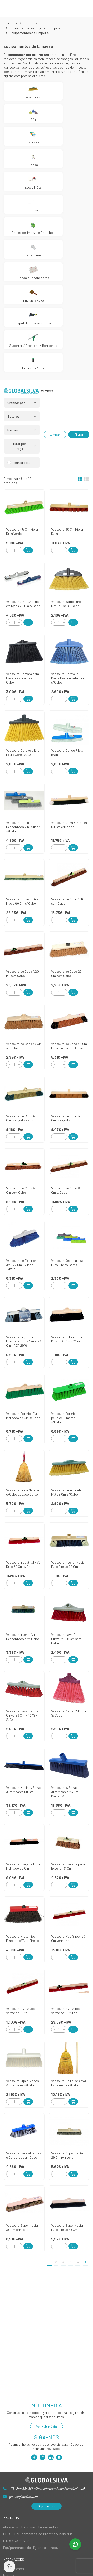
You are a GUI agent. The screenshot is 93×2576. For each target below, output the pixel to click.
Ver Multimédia (46, 2426)
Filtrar (78, 434)
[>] (85, 2262)
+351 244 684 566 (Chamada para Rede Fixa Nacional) (46, 2489)
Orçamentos (46, 2506)
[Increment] (19, 550)
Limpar (55, 434)
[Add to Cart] (28, 550)
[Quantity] (14, 550)
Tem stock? (21, 462)
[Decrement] (9, 550)
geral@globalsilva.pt (23, 2497)
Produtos (10, 23)
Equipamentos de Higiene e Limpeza (35, 28)
